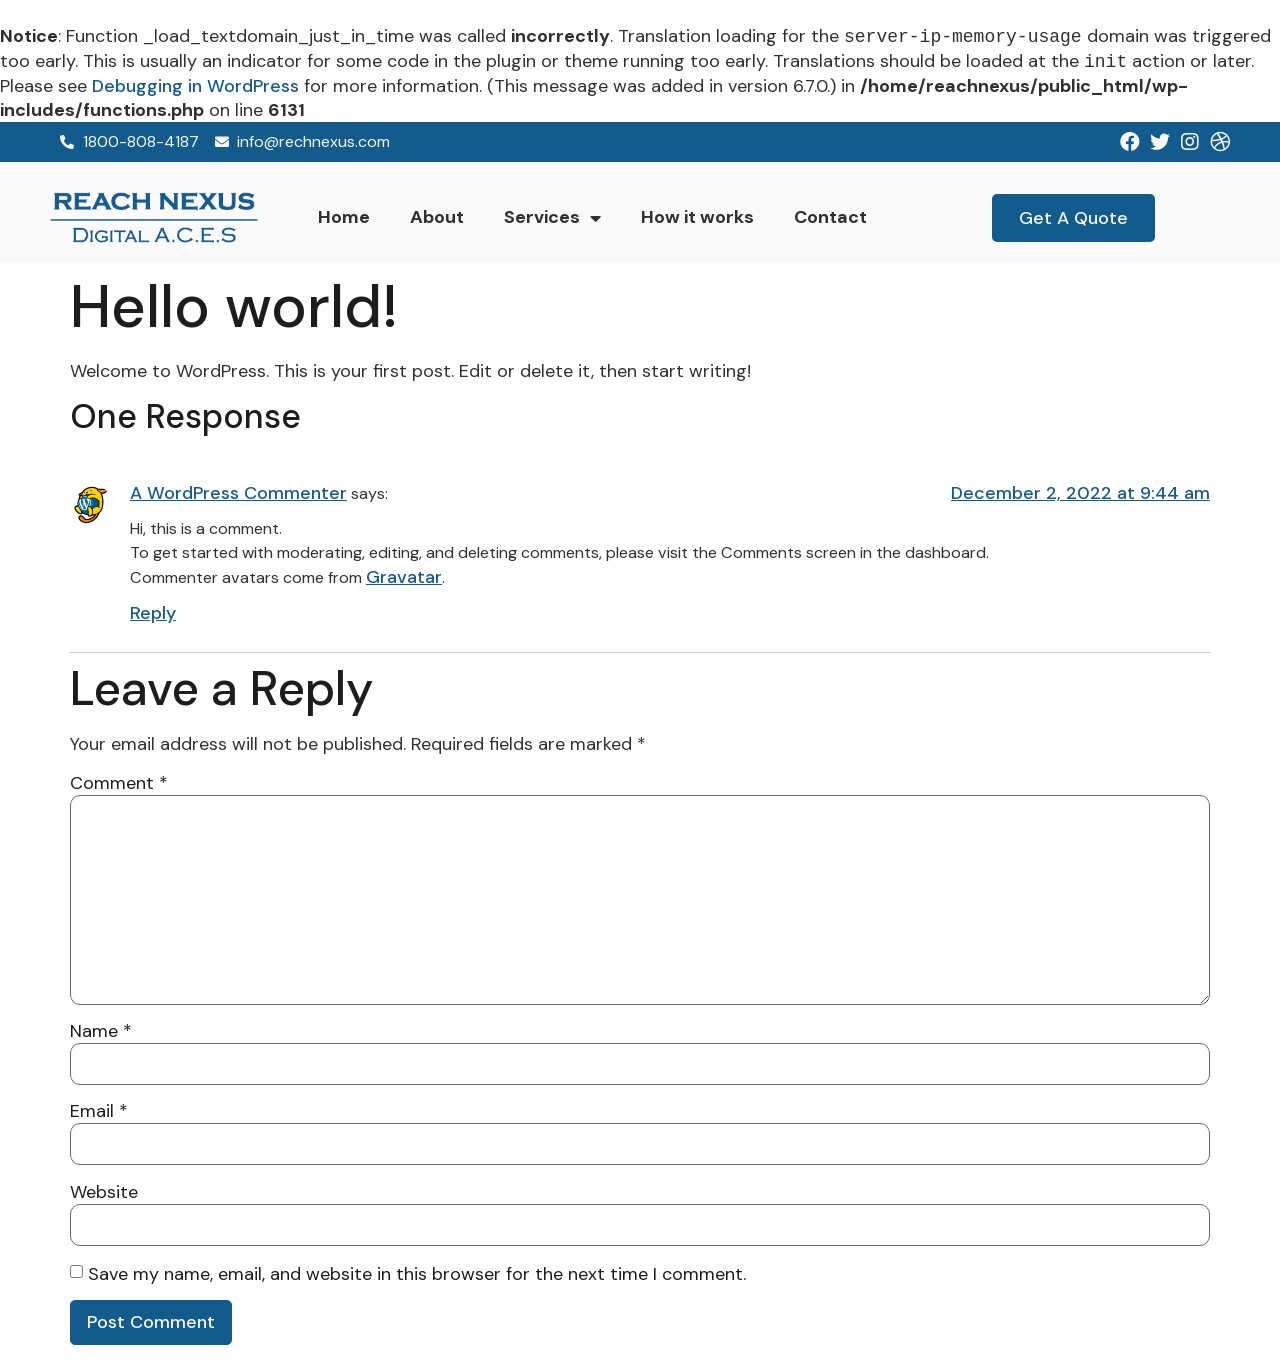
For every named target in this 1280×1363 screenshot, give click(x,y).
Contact (830, 217)
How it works (697, 217)
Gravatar (404, 577)
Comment (119, 783)
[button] (1073, 218)
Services (552, 218)
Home (344, 217)
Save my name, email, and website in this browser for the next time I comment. (417, 1274)
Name (101, 1031)
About (437, 217)
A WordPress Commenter (238, 493)
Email (99, 1111)
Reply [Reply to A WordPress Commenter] (153, 613)
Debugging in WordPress (195, 86)
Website (104, 1192)
